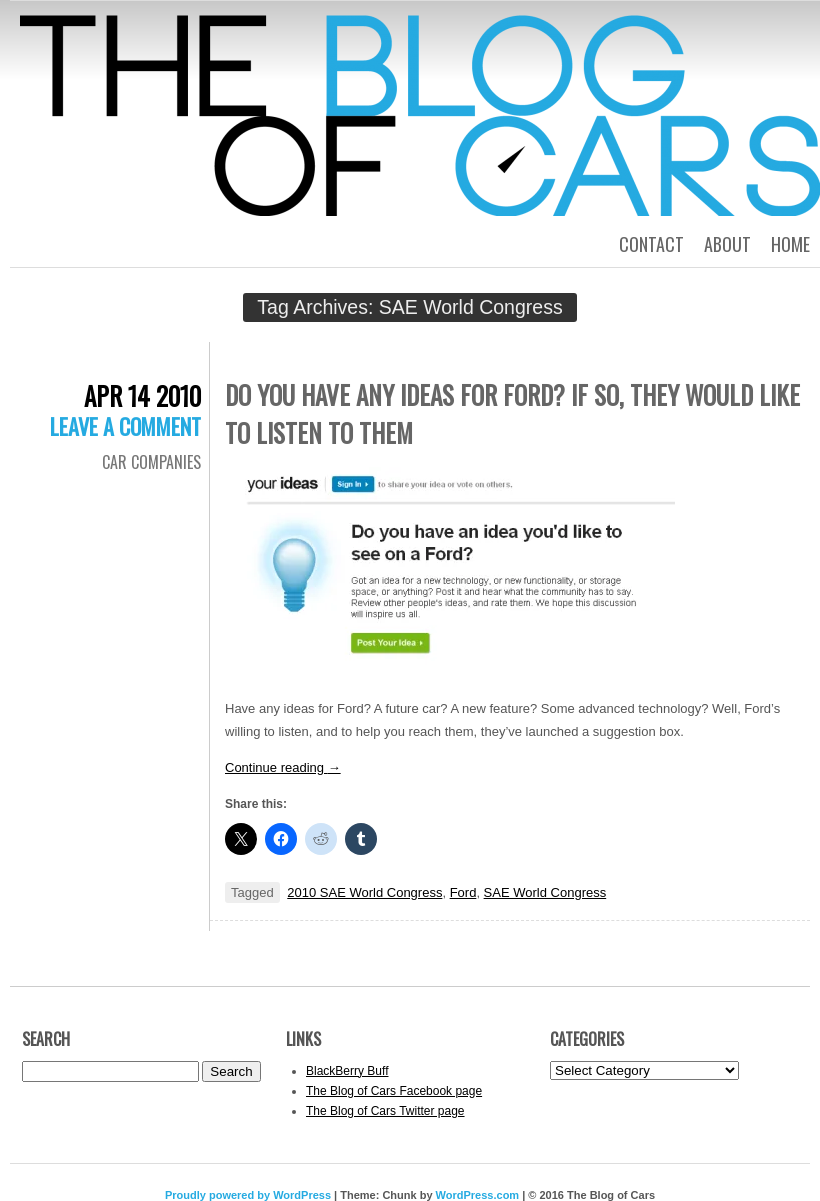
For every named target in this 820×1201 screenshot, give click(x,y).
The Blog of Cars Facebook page (394, 1091)
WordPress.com (478, 1195)
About (727, 244)
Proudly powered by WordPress (248, 1195)
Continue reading (283, 767)
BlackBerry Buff (347, 1071)
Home (790, 244)
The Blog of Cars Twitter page (385, 1111)
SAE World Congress (545, 892)
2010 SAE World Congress (364, 892)
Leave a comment (125, 426)
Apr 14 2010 (142, 395)
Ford (463, 892)
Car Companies (151, 462)
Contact (651, 244)
